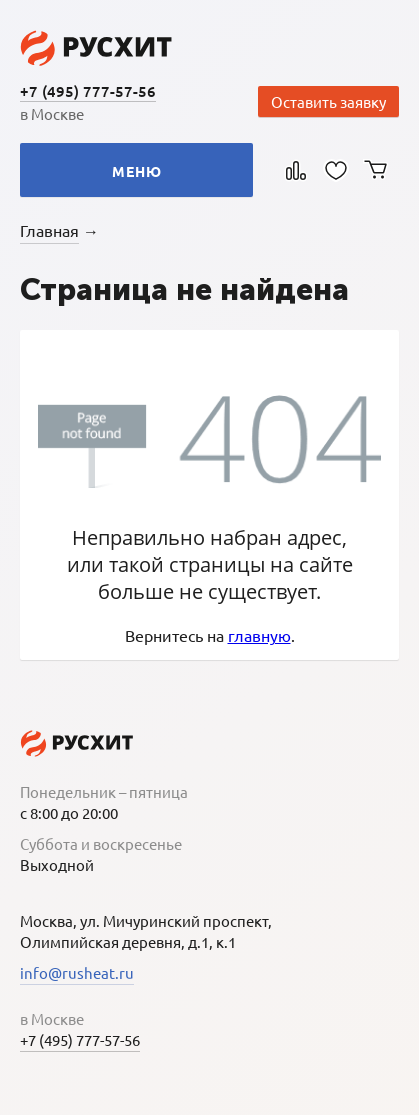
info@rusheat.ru (77, 972)
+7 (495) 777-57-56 (88, 91)
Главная (49, 230)
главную (259, 635)
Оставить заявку (328, 101)
